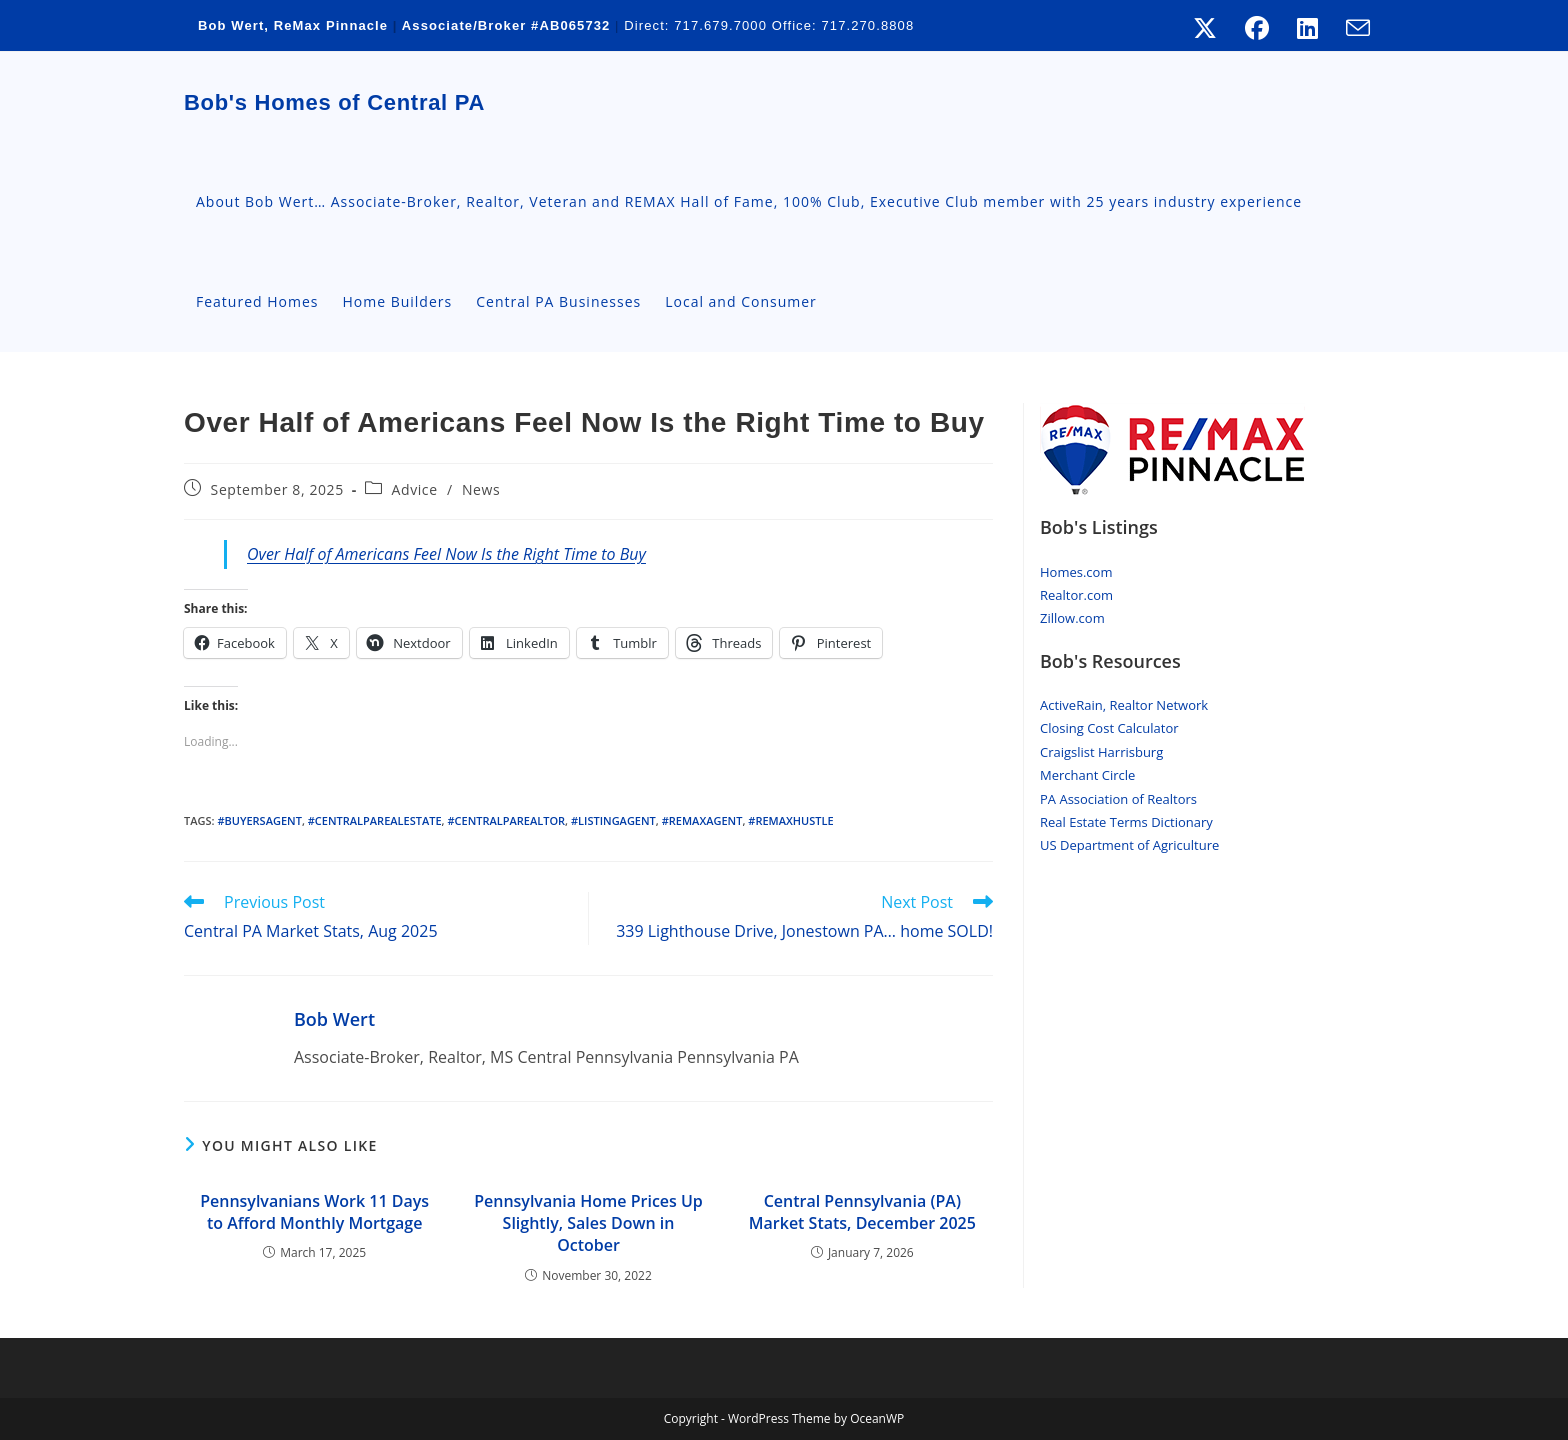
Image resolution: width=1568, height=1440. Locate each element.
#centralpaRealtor (506, 820)
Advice (415, 489)
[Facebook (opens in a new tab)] (1257, 28)
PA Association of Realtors (1118, 799)
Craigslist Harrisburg (1101, 752)
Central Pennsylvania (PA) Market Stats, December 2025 (862, 1212)
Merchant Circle (1087, 775)
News (481, 489)
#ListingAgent (613, 820)
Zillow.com (1072, 618)
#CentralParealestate (375, 820)
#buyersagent (259, 820)
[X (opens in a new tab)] (1205, 28)
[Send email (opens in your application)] (1351, 28)
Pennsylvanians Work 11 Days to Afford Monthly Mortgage (314, 1212)
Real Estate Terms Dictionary (1126, 822)
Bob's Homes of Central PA (334, 102)
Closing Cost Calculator (1109, 728)
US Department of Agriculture (1129, 845)
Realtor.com (1076, 595)
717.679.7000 (721, 25)
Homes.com (1076, 572)
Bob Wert (334, 1019)
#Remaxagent (702, 820)
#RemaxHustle (790, 820)
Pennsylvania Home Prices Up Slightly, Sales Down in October (588, 1223)
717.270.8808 (867, 25)
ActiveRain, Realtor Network (1124, 705)
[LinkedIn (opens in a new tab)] (1307, 28)
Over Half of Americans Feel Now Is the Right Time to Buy (446, 554)
